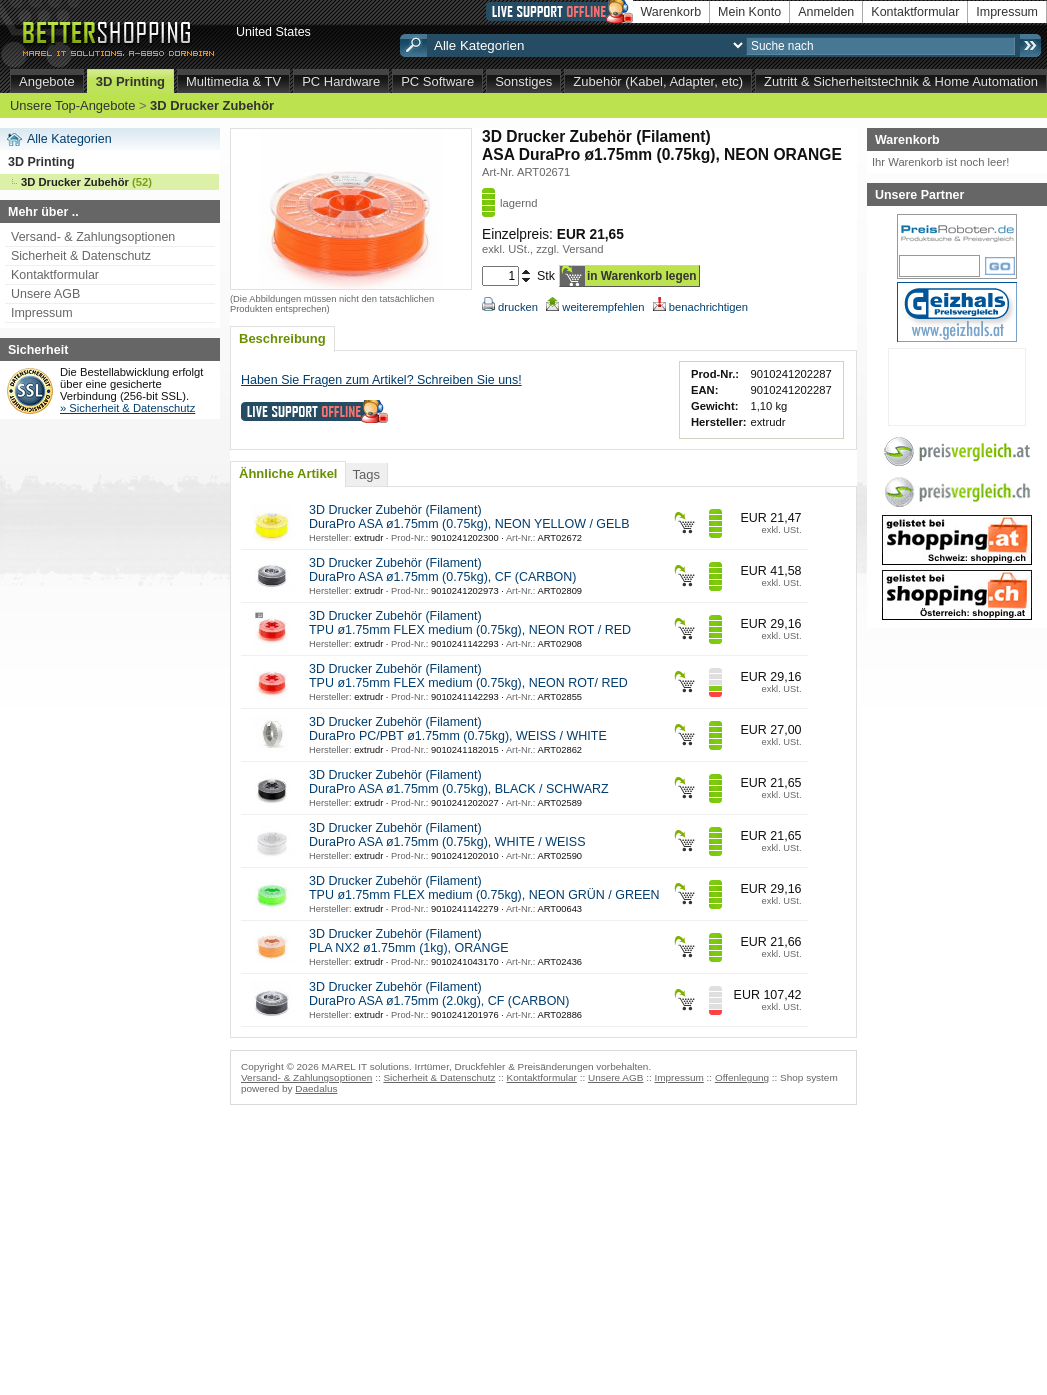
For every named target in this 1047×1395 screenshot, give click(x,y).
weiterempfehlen (595, 307)
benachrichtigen (700, 307)
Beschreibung (282, 338)
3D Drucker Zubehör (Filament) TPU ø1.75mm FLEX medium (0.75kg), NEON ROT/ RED (468, 676)
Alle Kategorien (69, 139)
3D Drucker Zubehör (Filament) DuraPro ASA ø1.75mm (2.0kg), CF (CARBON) (439, 994)
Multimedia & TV (233, 81)
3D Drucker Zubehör (212, 105)
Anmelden (826, 12)
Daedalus (316, 1088)
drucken (510, 307)
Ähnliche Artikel (288, 473)
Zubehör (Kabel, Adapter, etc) (658, 81)
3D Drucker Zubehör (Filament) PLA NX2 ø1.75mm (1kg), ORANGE (409, 941)
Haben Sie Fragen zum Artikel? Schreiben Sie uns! (381, 380)
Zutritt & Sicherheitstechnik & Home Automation (901, 81)
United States (273, 32)
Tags (365, 474)
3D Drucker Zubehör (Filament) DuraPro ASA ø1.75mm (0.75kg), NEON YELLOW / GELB (469, 517)
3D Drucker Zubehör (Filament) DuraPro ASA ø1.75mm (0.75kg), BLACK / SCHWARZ (459, 782)
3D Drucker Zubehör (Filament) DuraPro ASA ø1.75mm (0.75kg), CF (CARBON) (442, 570)
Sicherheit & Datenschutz (81, 256)
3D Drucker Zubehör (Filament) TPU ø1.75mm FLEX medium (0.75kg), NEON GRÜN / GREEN (484, 888)
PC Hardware (341, 81)
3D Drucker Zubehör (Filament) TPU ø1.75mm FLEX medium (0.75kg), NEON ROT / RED (470, 623)
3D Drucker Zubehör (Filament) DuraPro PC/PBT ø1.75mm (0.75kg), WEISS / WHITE (458, 729)
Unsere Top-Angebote (72, 105)
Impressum (1007, 12)
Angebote (47, 81)
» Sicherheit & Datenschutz (127, 408)
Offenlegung (742, 1077)
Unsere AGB (45, 294)
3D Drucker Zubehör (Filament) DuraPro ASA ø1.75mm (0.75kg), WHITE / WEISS (447, 835)
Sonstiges (523, 81)
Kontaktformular (915, 12)
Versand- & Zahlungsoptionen (93, 237)
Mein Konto (749, 12)
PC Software (437, 81)
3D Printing (130, 81)
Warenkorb (671, 12)
